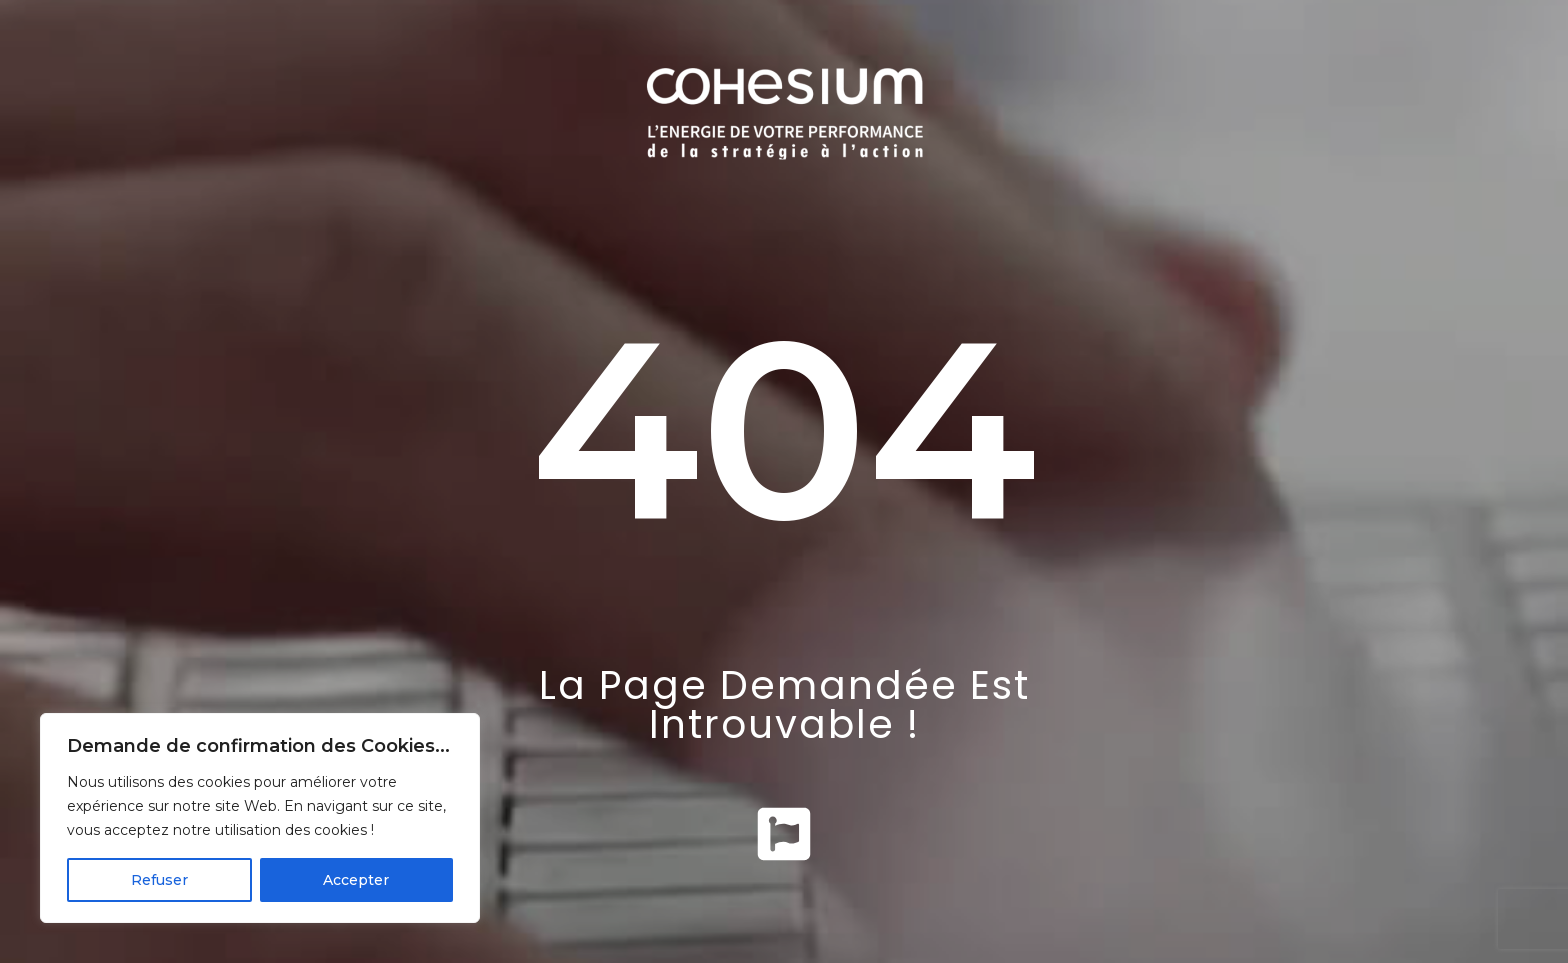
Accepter (356, 880)
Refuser (159, 880)
